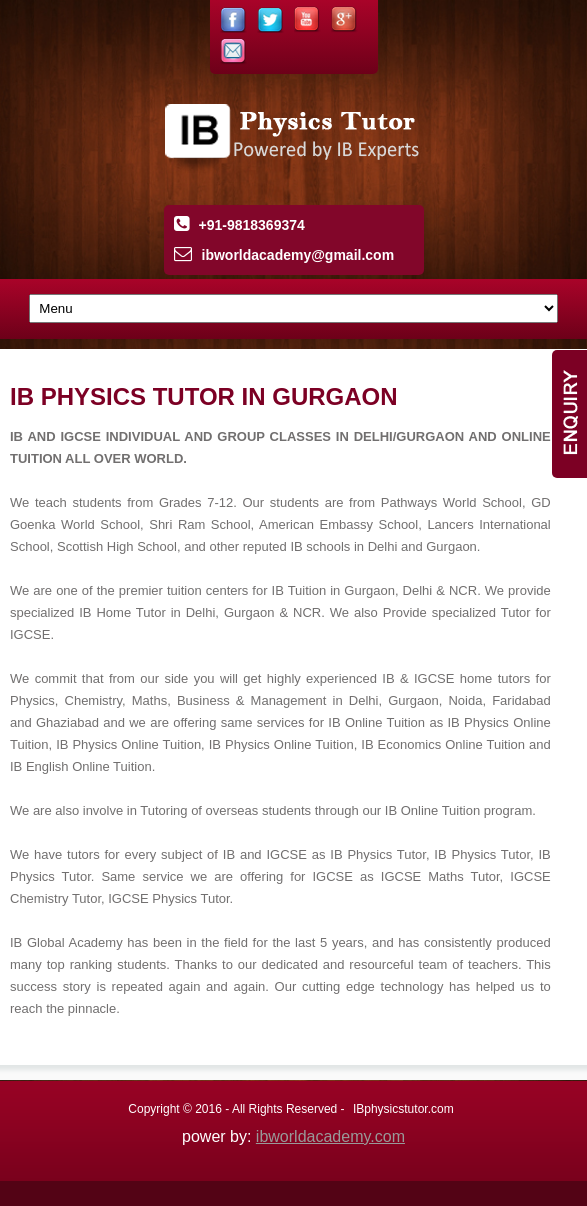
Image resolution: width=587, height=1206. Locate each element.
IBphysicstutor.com (403, 1109)
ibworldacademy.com (330, 1136)
